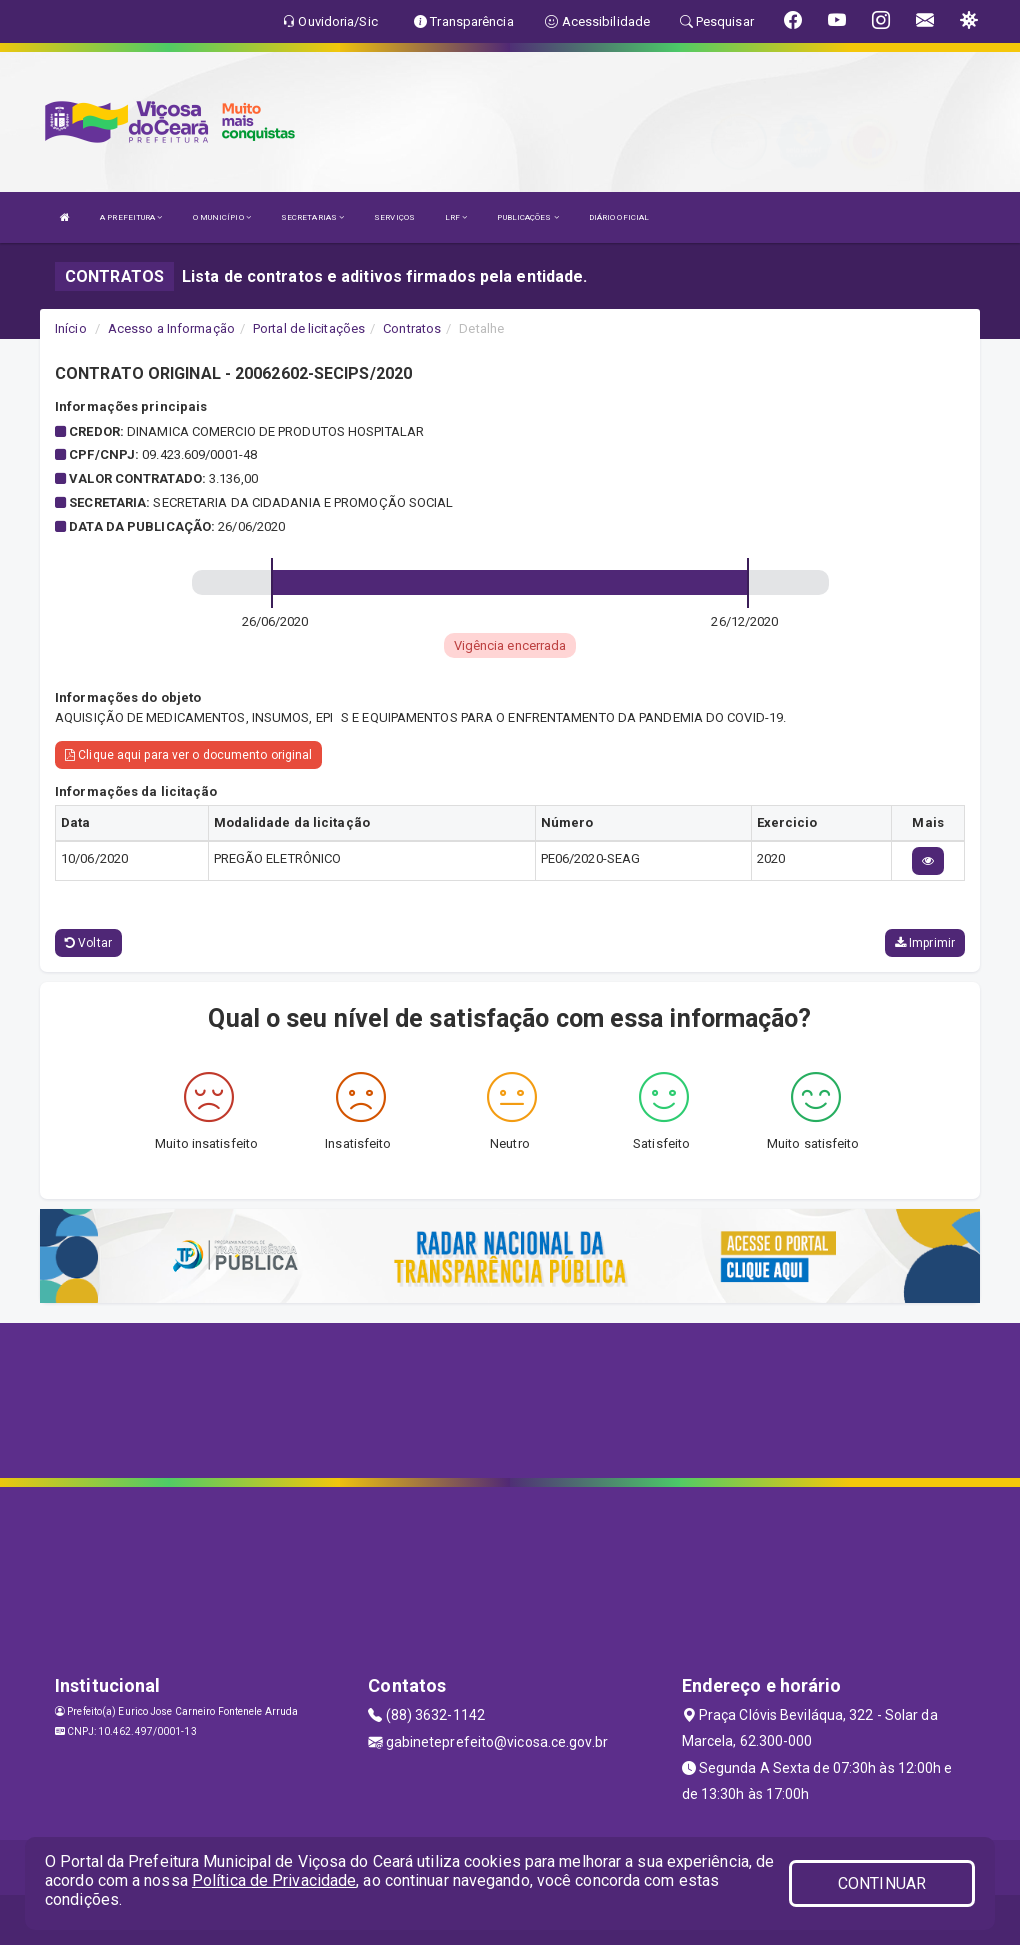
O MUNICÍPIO (222, 217)
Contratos (412, 328)
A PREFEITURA (131, 217)
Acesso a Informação (171, 328)
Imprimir (925, 943)
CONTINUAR (882, 1883)
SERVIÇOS (394, 217)
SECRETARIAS (312, 217)
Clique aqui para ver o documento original (188, 755)
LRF (456, 217)
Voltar (88, 943)
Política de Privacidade (274, 1880)
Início (71, 328)
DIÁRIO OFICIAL (619, 217)
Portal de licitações (309, 328)
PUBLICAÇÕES (527, 217)
